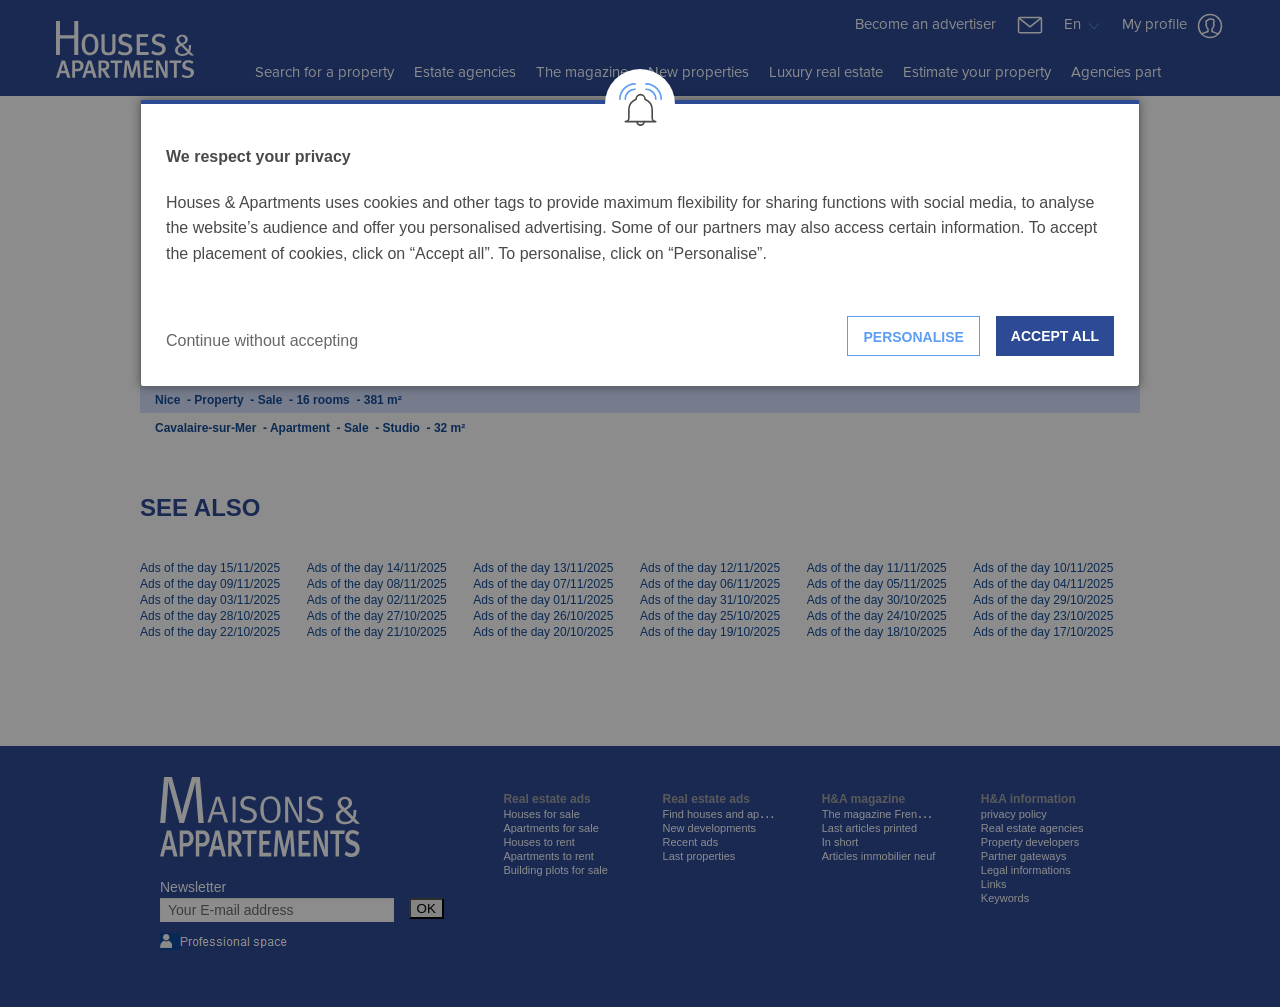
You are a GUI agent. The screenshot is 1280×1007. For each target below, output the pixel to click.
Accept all (1055, 336)
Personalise (913, 337)
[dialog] (640, 243)
